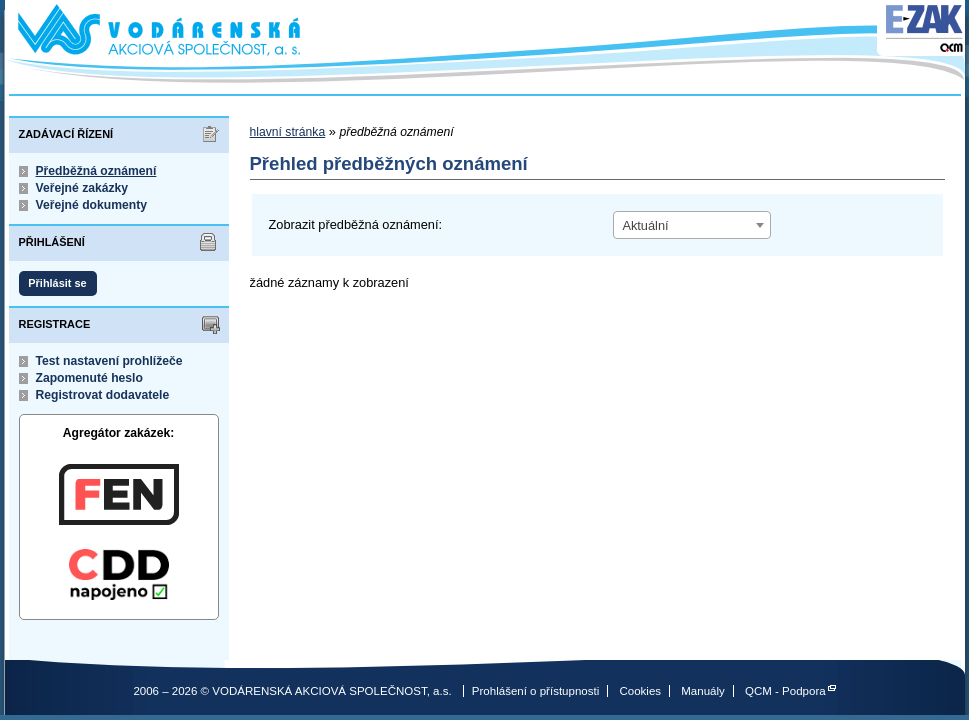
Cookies (640, 691)
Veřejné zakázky (82, 188)
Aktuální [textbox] (645, 225)
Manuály (703, 691)
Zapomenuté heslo (89, 378)
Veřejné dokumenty (91, 205)
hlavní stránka (288, 132)
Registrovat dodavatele (103, 395)
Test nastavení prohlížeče (109, 361)
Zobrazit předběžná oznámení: (356, 224)
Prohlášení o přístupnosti (535, 691)
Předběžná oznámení (96, 171)
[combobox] (692, 225)
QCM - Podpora (785, 691)
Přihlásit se (57, 283)
